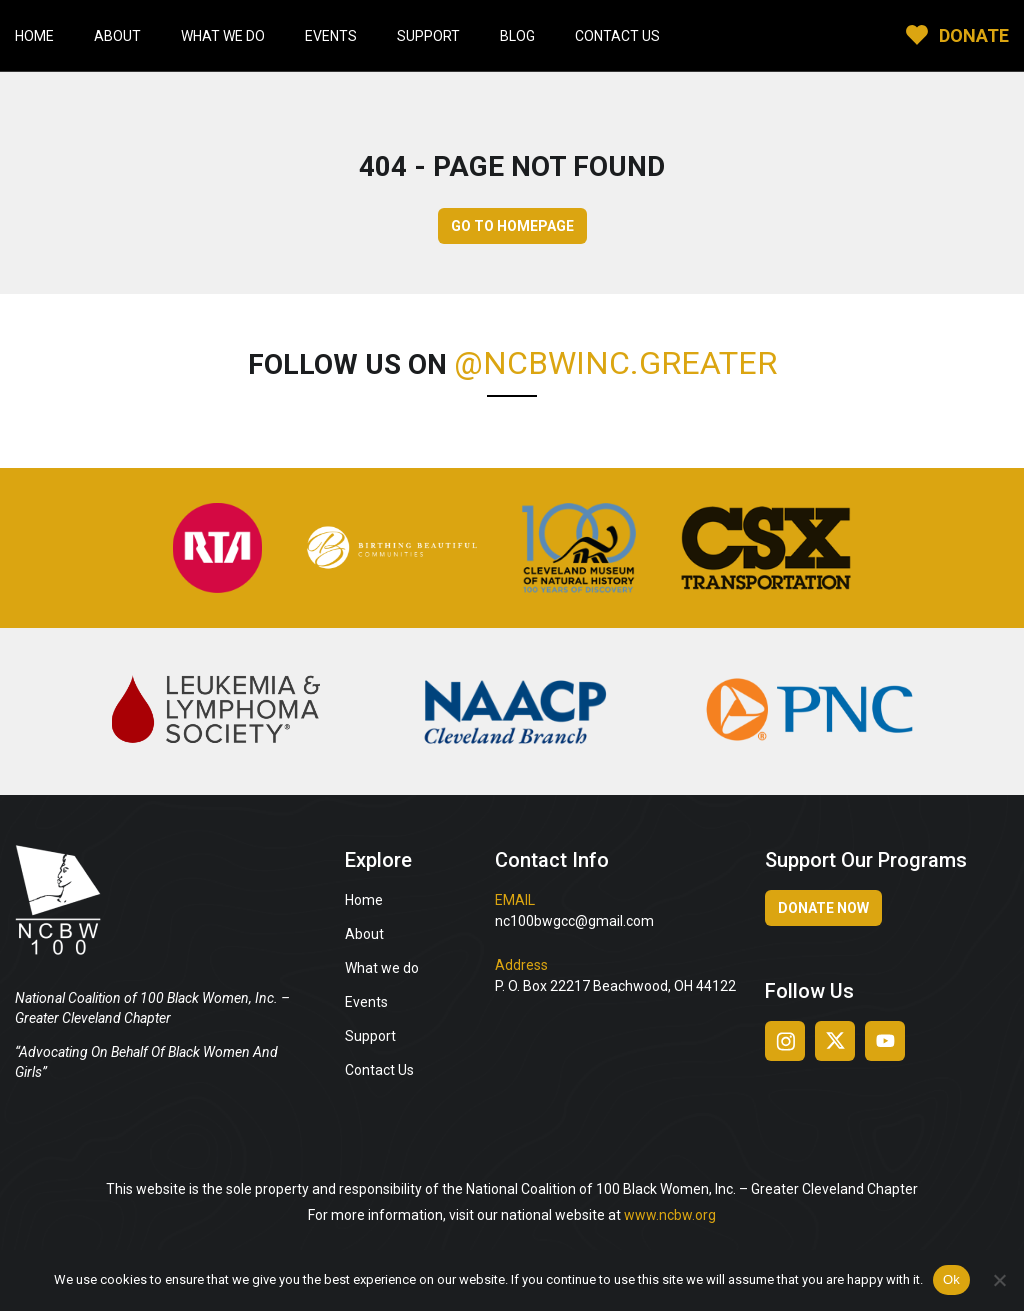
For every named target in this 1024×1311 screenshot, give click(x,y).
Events (331, 36)
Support (428, 36)
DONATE (974, 35)
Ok (951, 1279)
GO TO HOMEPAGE (512, 226)
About (117, 36)
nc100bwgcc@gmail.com (574, 921)
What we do (382, 968)
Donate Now (823, 908)
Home (34, 36)
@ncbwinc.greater (615, 363)
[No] (999, 1280)
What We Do (223, 36)
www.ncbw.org (670, 1215)
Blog (517, 36)
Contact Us (617, 36)
